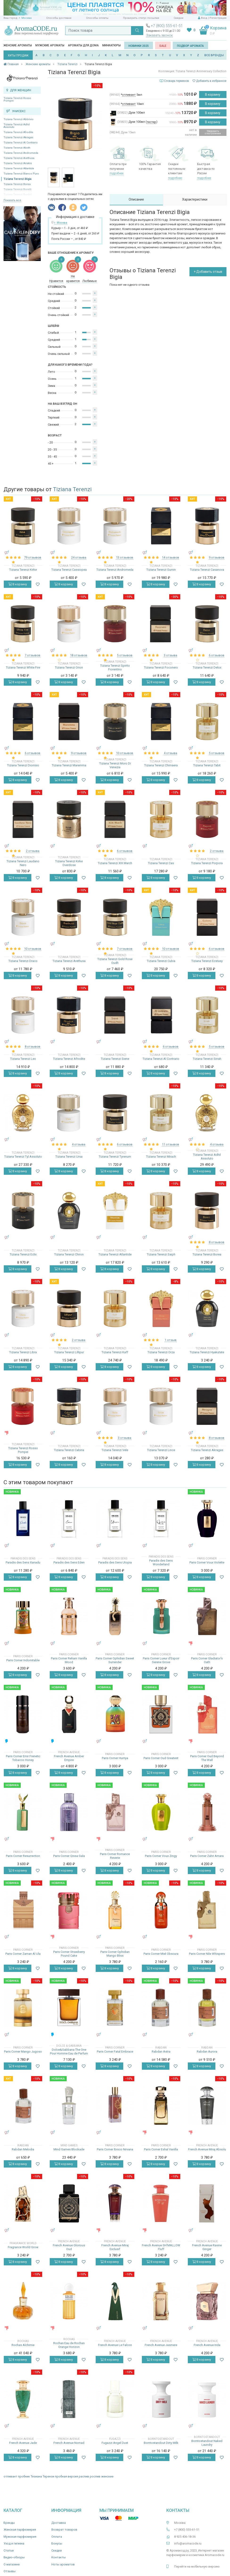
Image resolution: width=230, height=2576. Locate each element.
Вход (204, 18)
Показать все (12, 200)
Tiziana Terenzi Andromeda (21, 152)
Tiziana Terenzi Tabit (207, 765)
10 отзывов (124, 753)
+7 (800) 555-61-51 (167, 26)
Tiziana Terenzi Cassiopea (69, 569)
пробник (24, 2476)
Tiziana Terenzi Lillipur (69, 1352)
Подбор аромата (190, 45)
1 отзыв (171, 1340)
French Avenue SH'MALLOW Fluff (161, 2247)
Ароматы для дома (83, 45)
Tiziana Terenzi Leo (23, 1058)
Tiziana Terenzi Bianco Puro (21, 173)
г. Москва (25, 18)
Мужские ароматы (49, 45)
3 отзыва (170, 655)
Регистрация (217, 18)
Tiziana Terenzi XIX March (115, 863)
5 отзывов (124, 655)
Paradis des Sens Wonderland (161, 1562)
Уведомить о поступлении (213, 132)
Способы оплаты (97, 18)
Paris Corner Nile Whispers (207, 1953)
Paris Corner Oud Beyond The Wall (207, 1758)
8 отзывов (32, 1046)
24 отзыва (78, 557)
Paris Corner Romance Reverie (115, 1856)
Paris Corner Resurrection (23, 1856)
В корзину (212, 94)
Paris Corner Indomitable (23, 1660)
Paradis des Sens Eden (69, 1562)
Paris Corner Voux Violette (206, 1562)
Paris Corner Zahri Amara (207, 1856)
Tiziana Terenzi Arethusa (19, 158)
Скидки (178, 18)
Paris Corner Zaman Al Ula (23, 1953)
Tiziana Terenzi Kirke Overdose (69, 863)
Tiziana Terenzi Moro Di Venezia (115, 765)
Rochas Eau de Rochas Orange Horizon (69, 2345)
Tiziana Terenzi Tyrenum (115, 1156)
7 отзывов (32, 655)
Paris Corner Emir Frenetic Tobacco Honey (23, 1758)
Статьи (9, 2550)
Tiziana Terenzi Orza (161, 1352)
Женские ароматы (18, 45)
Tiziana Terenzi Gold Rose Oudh (114, 961)
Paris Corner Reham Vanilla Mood (69, 1660)
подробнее (116, 173)
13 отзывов (124, 557)
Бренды (9, 2523)
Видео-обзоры (14, 2557)
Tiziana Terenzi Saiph (161, 1254)
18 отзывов (78, 655)
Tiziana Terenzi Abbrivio (18, 119)
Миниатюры (111, 45)
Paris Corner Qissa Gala (69, 1856)
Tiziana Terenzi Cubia (161, 961)
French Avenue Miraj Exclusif (115, 2247)
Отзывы (10, 2571)
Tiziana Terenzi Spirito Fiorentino (115, 667)
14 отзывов (170, 557)
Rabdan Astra (161, 2051)
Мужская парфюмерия (20, 2536)
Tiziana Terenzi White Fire (23, 667)
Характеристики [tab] (194, 199)
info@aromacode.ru (187, 2543)
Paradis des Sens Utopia (115, 1562)
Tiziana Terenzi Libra (23, 1352)
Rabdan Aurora (207, 2051)
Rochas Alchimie (23, 2345)
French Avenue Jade (23, 2443)
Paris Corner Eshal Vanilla (161, 2149)
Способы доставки (58, 18)
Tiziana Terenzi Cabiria (69, 1450)
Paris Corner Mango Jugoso (23, 2051)
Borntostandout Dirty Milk (161, 2443)
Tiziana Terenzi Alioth (17, 147)
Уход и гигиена (14, 2543)
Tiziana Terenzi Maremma (69, 765)
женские (107, 2476)
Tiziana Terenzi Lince (161, 1450)
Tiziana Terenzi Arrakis (18, 163)
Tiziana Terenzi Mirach (161, 1156)
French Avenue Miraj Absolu (207, 2149)
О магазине (12, 2564)
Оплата (56, 2536)
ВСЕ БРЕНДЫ (214, 55)
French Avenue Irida (207, 2345)
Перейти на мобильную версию (197, 2566)
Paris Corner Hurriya (115, 1758)
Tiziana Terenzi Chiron (69, 1254)
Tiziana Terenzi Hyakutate (207, 1352)
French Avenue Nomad (68, 2443)
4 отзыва (170, 753)
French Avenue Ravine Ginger (207, 2247)
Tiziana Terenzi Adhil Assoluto (17, 126)
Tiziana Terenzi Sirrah (207, 1058)
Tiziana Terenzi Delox (207, 667)
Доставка (58, 2523)
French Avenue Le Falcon (115, 2345)
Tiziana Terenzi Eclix (23, 1254)
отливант (10, 2476)
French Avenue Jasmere (161, 2345)
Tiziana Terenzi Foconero (161, 667)
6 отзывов (216, 655)
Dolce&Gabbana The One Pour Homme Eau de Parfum (69, 2051)
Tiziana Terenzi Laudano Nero (23, 863)
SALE (162, 45)
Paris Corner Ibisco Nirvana (115, 2149)
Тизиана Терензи (42, 2476)
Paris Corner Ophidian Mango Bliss (115, 1953)
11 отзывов (170, 1144)
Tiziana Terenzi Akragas (18, 137)
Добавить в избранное (209, 81)
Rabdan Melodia (23, 2149)
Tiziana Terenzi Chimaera (161, 765)
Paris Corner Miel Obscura (161, 1953)
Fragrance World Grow (23, 2247)
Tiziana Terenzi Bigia (17, 179)
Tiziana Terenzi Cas (161, 863)
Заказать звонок (159, 35)
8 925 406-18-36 (185, 2536)
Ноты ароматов (63, 2564)
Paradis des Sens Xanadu (23, 1562)
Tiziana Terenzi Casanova (207, 569)
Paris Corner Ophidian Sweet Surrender (115, 1660)
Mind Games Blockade (68, 2149)
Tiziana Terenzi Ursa (68, 1156)
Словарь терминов (176, 81)
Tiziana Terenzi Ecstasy (207, 961)
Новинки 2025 (138, 45)
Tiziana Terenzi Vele (115, 1450)
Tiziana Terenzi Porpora (207, 863)
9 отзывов (216, 557)
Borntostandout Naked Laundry (206, 2442)
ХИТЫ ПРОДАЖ (18, 55)
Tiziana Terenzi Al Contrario (21, 142)
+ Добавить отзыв (208, 271)
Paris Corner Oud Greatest (161, 1758)
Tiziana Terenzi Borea (17, 184)
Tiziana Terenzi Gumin (161, 569)
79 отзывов (32, 557)
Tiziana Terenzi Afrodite (18, 132)
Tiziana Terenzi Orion (69, 667)
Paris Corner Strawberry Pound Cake (69, 1953)
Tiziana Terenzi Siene (115, 1058)
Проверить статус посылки (141, 18)
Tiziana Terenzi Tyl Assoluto (23, 1156)
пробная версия (66, 2476)
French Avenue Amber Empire (69, 1758)
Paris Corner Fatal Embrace (115, 2051)
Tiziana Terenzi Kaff (115, 1352)
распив (84, 2476)
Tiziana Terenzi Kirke (23, 569)
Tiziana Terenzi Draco (22, 961)
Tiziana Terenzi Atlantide (19, 168)
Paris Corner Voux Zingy (161, 1856)
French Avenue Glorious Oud (69, 2247)
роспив (95, 2476)
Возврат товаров (64, 2529)
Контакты (58, 2557)
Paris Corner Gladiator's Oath (207, 1660)
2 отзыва (32, 851)
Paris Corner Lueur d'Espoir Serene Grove (161, 1660)
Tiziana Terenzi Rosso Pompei (17, 99)
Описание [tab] (136, 199)
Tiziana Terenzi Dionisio (23, 765)
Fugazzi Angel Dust (115, 2443)
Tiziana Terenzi (72, 489)
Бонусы (56, 2543)
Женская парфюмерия (20, 2529)
